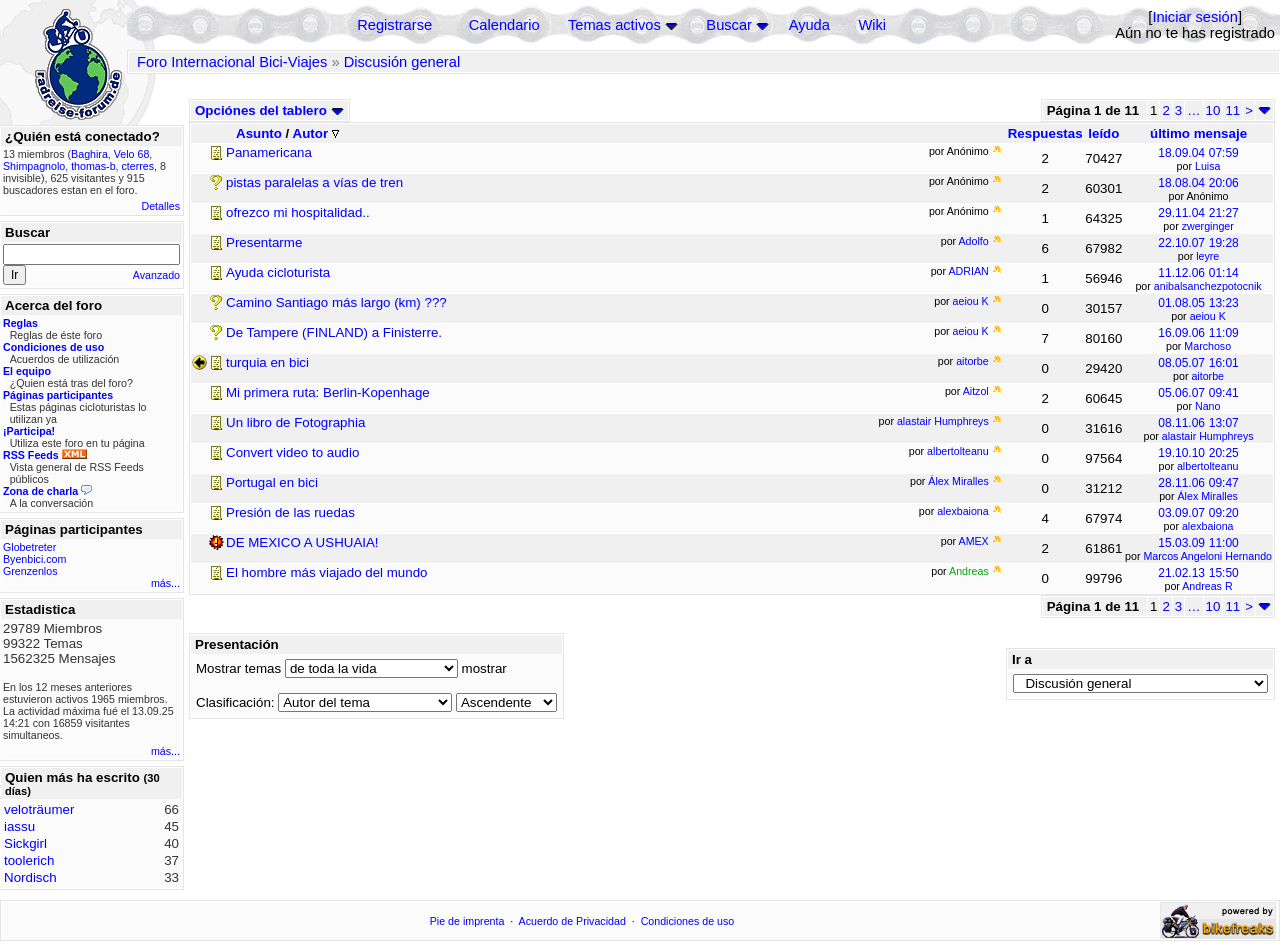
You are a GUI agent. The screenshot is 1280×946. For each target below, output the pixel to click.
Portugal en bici (272, 482)
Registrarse (394, 25)
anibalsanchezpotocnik (1208, 286)
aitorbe (1207, 376)
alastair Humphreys (1208, 436)
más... (165, 583)
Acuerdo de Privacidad (572, 921)
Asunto (259, 133)
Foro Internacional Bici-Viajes (232, 62)
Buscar (729, 25)
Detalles (161, 206)
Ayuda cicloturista (278, 272)
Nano (1207, 406)
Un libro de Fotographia (295, 422)
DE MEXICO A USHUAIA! (302, 542)
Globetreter (29, 547)
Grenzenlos (30, 571)
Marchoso (1207, 346)
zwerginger (1208, 226)
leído (1103, 133)
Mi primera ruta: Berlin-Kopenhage (328, 392)
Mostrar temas (238, 668)
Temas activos (614, 25)
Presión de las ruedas (290, 512)
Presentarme (264, 242)
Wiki (872, 25)
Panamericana (269, 152)
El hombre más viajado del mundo (327, 572)
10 (1213, 110)
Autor (316, 133)
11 (1232, 110)
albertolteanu (1208, 466)
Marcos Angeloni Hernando (1207, 556)
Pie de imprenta (467, 921)
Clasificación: (235, 702)
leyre (1207, 256)
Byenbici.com (34, 559)
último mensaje (1198, 133)
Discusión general (402, 62)
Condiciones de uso (688, 921)
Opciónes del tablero (269, 110)
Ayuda (809, 25)
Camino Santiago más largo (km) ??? (336, 302)
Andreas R (1207, 586)
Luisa (1207, 166)
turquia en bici (267, 362)
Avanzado (156, 275)
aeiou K (1208, 316)
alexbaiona (1208, 526)
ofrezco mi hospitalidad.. (298, 212)
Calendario (504, 25)
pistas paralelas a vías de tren (314, 182)
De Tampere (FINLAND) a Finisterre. (334, 332)
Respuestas (1045, 133)
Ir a (1022, 659)
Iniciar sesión (1195, 17)
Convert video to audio (292, 452)
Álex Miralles (1208, 496)
